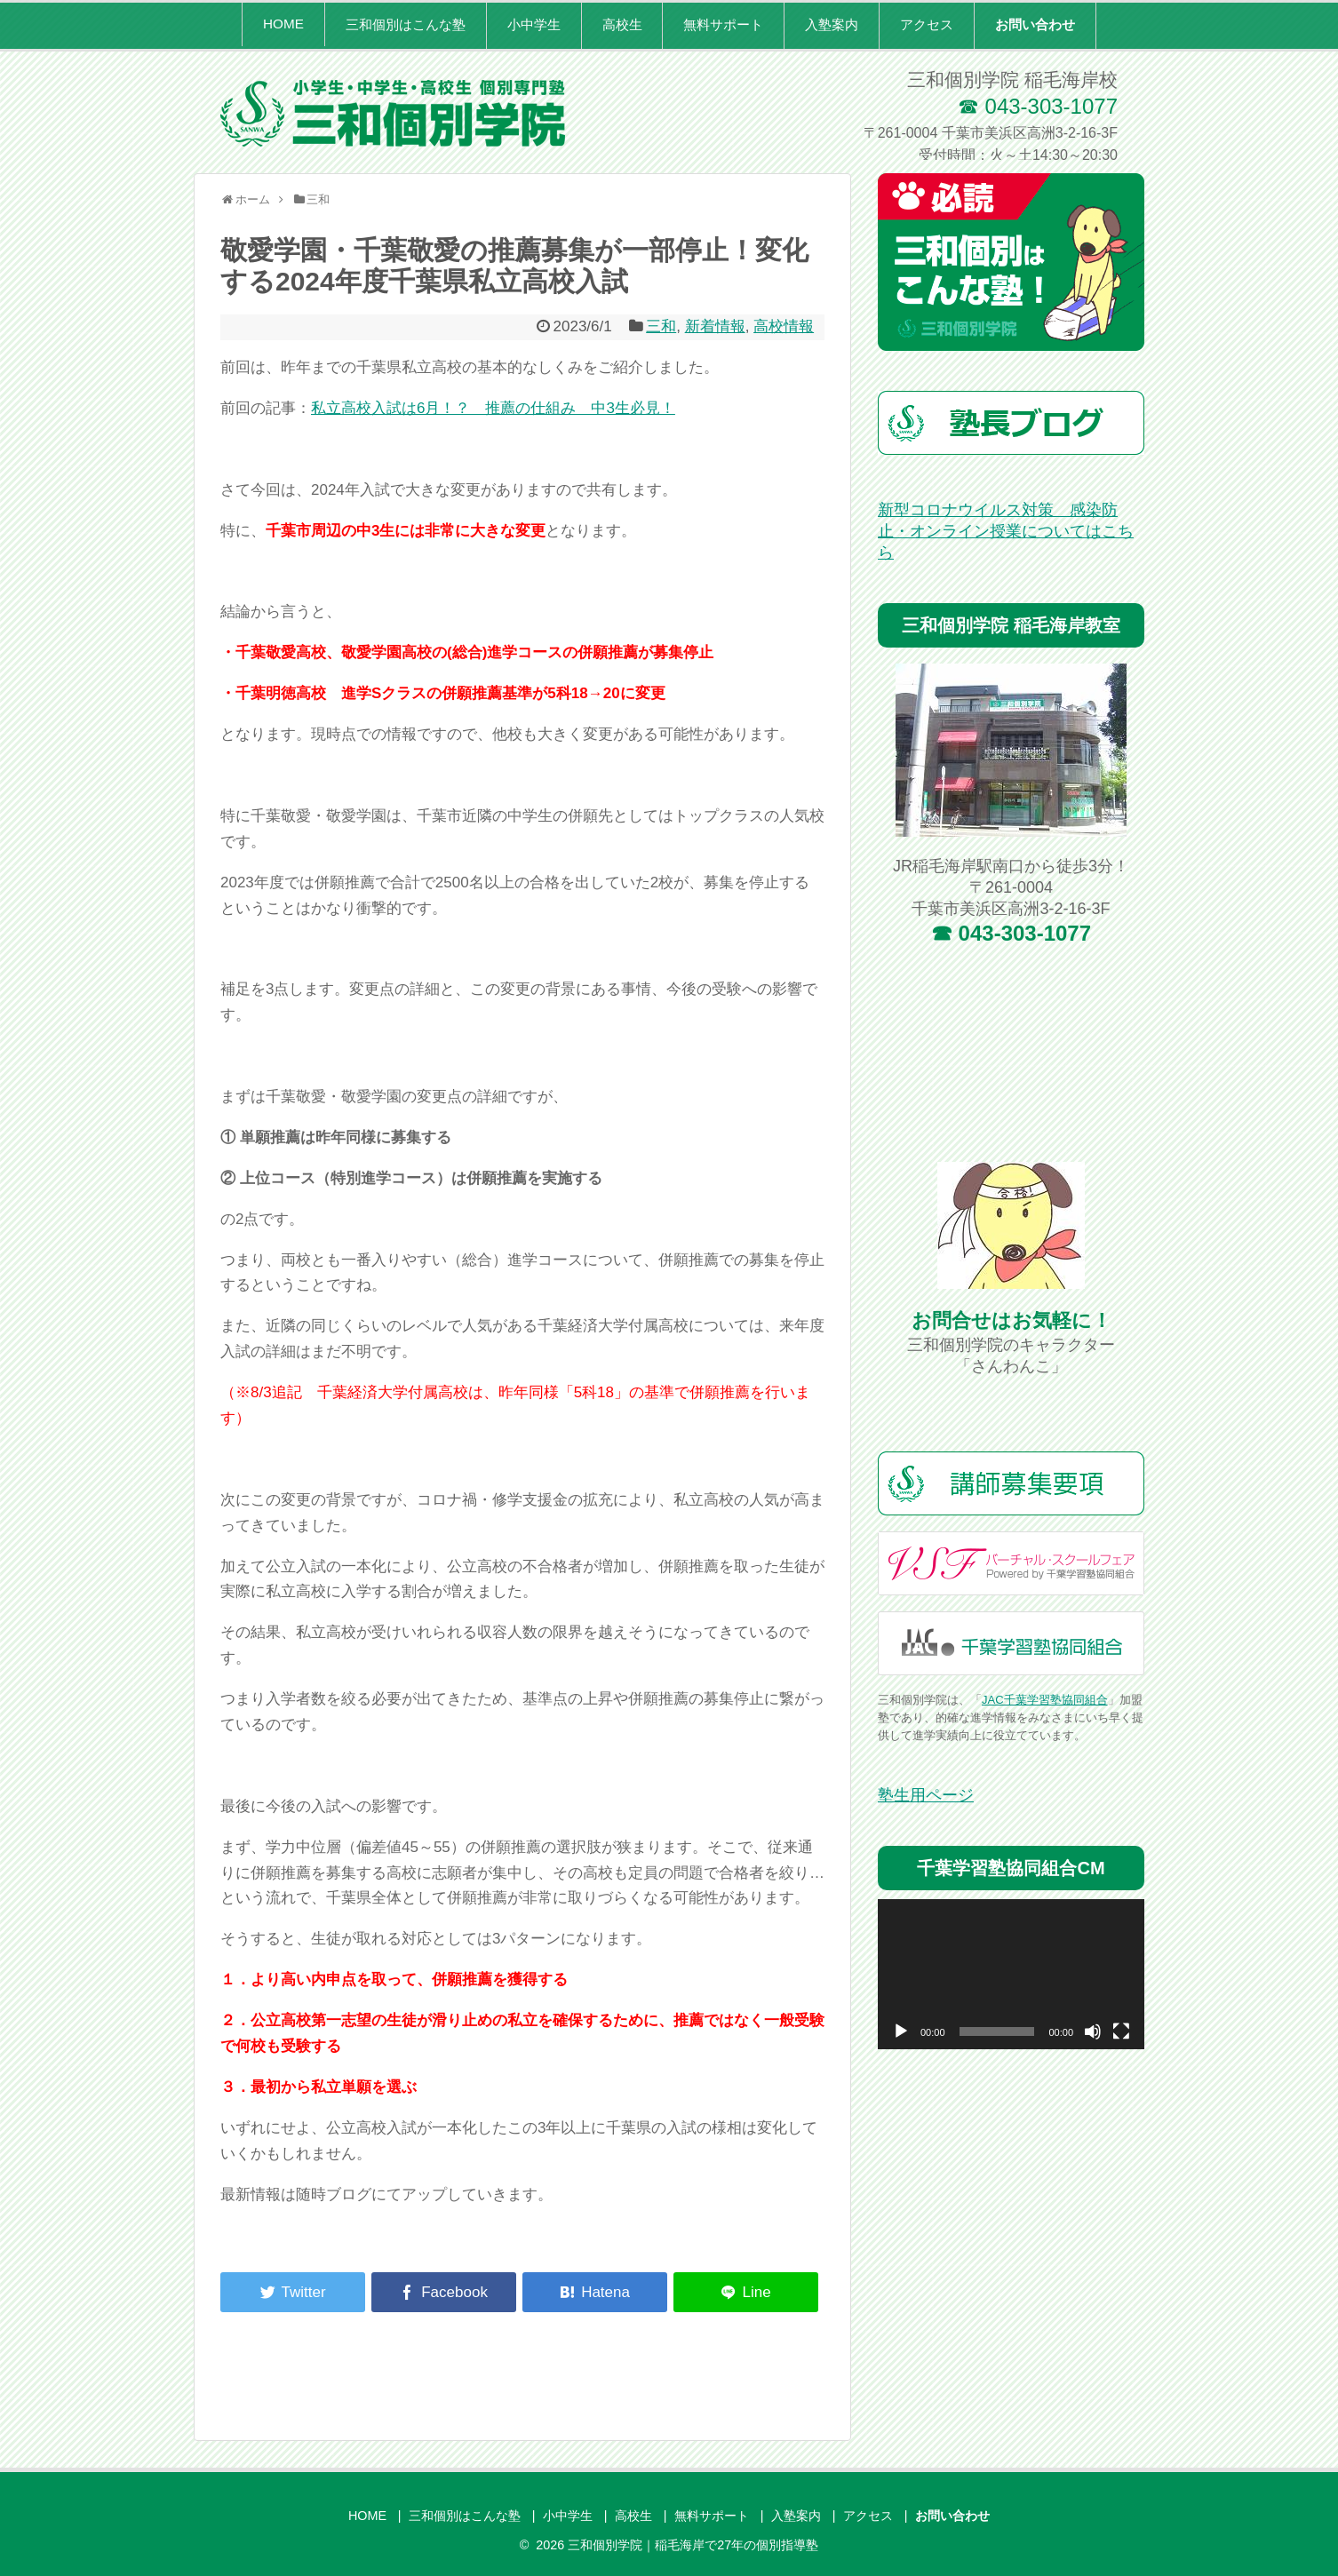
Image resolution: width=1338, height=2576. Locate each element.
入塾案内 (831, 24)
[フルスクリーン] (1121, 2031)
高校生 (622, 24)
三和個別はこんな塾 (406, 24)
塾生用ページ (926, 1795)
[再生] (901, 2031)
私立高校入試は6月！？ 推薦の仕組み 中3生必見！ (493, 408)
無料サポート (723, 24)
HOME (283, 23)
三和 (661, 326)
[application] (1011, 1974)
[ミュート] (1093, 2031)
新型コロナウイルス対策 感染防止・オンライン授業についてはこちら (1006, 531)
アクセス (926, 24)
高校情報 (783, 326)
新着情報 (715, 326)
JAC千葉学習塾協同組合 (1045, 1699)
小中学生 (534, 24)
